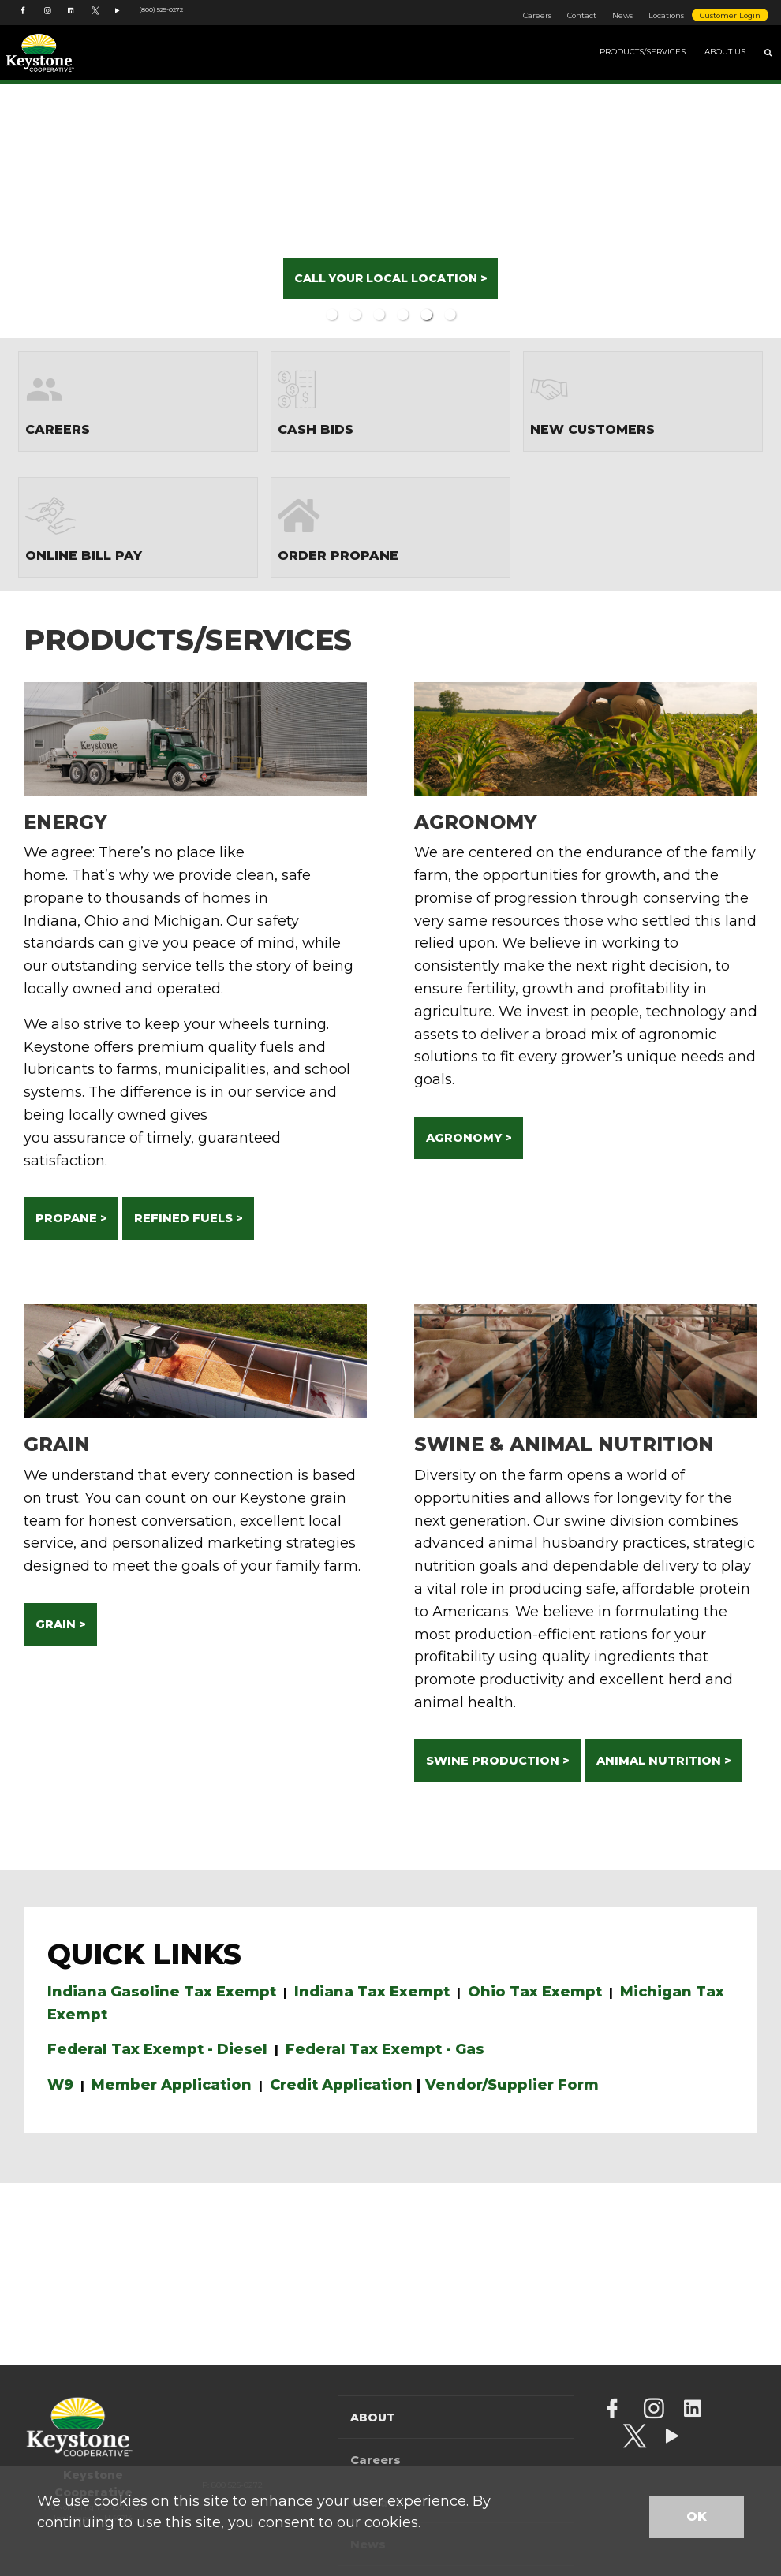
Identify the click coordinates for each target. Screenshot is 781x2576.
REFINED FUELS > (188, 1218)
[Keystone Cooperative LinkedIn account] (72, 19)
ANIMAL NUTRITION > (663, 1761)
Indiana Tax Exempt (372, 1991)
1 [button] (331, 314)
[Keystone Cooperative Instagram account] (48, 19)
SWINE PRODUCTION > (498, 1761)
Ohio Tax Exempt (535, 1991)
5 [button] (426, 314)
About (372, 2417)
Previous (58, 209)
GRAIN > (61, 1624)
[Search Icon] (768, 53)
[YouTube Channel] (119, 19)
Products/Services (643, 52)
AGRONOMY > (469, 1138)
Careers (537, 15)
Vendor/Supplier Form (512, 2084)
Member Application (172, 2084)
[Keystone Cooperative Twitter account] (95, 19)
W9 (60, 2084)
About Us (725, 52)
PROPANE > (71, 1218)
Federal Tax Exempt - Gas (385, 2049)
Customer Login (730, 15)
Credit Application (341, 2084)
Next (723, 209)
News (622, 15)
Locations (666, 15)
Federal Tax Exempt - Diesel (157, 2049)
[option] (390, 209)
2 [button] (355, 314)
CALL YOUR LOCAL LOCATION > (391, 278)
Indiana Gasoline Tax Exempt (161, 1991)
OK (696, 2516)
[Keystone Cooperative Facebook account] (24, 19)
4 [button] (402, 314)
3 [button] (379, 314)
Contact (581, 15)
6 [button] (450, 314)
